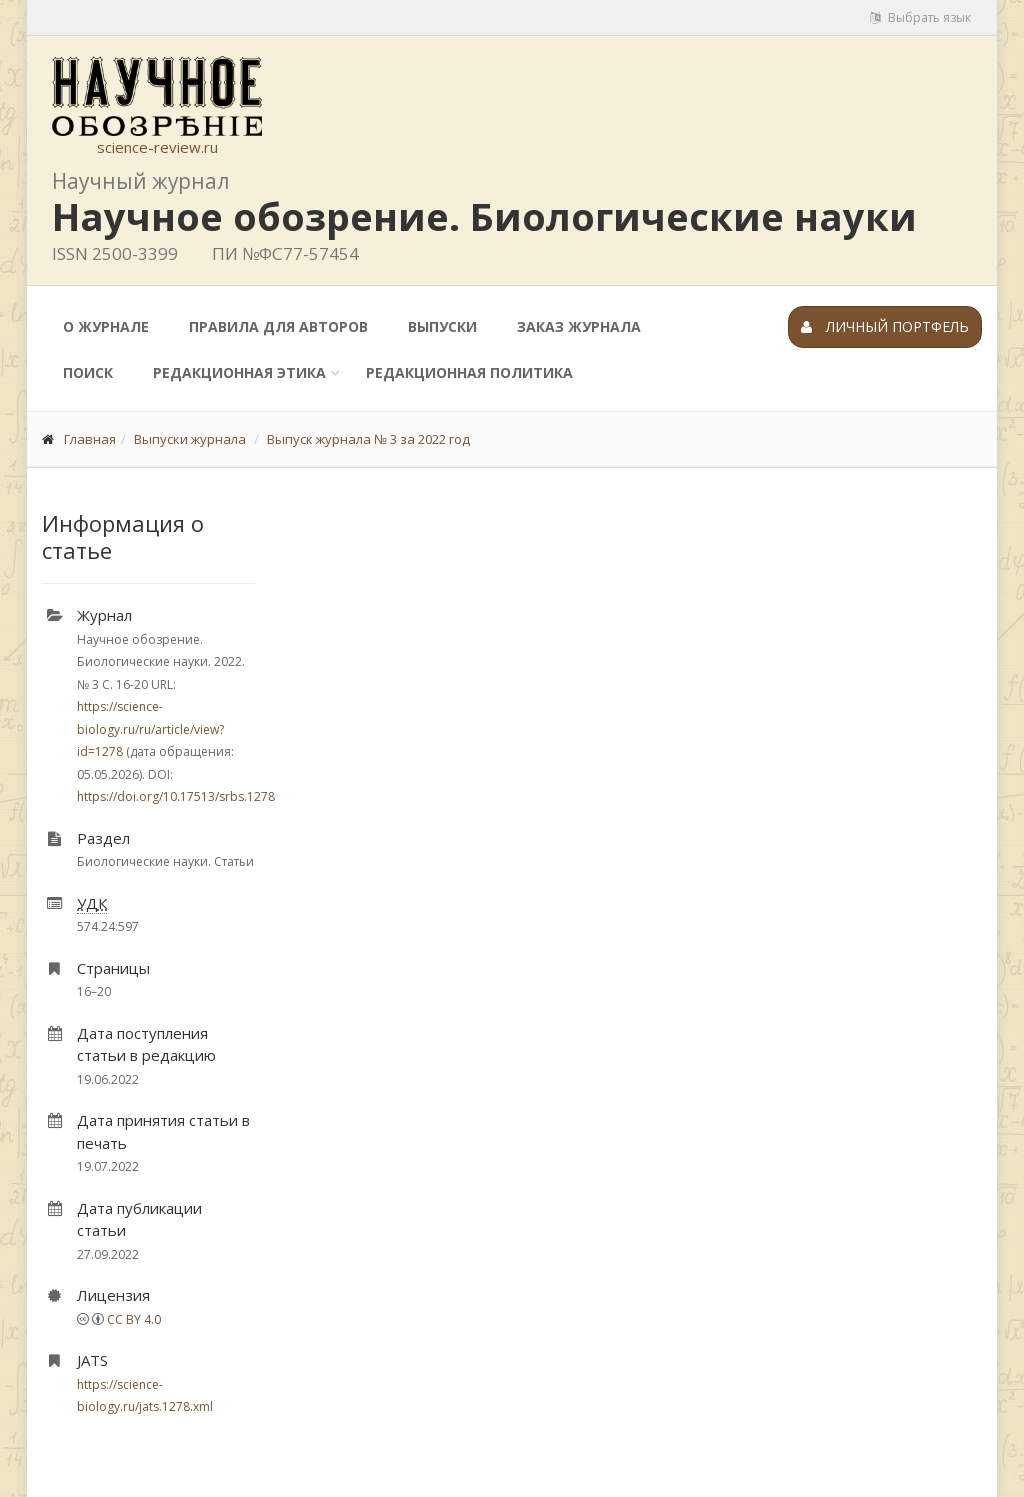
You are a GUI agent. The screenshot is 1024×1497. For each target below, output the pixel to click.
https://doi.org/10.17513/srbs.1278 (176, 796)
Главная (90, 439)
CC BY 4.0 (134, 1319)
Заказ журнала (579, 326)
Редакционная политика (469, 372)
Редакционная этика (239, 372)
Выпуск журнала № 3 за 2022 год (368, 439)
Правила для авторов (278, 326)
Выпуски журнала (190, 439)
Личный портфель (885, 326)
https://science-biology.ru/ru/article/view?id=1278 (150, 729)
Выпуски (442, 326)
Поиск (88, 372)
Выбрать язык (920, 17)
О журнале (106, 326)
